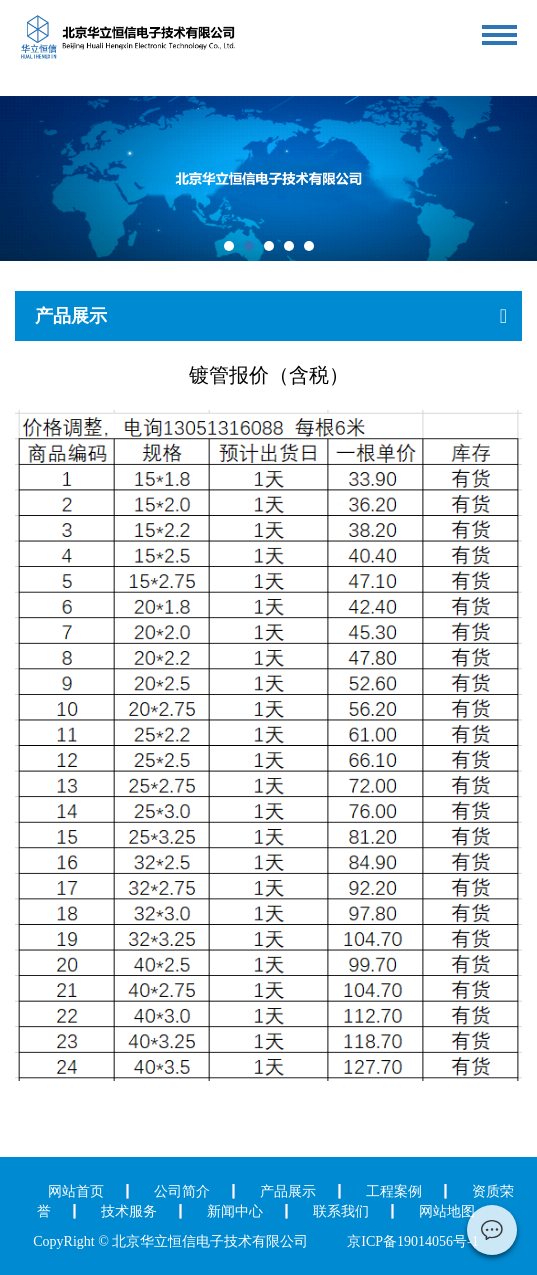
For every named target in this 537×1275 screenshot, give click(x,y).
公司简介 (182, 1191)
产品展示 (288, 1191)
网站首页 (76, 1191)
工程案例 (394, 1191)
